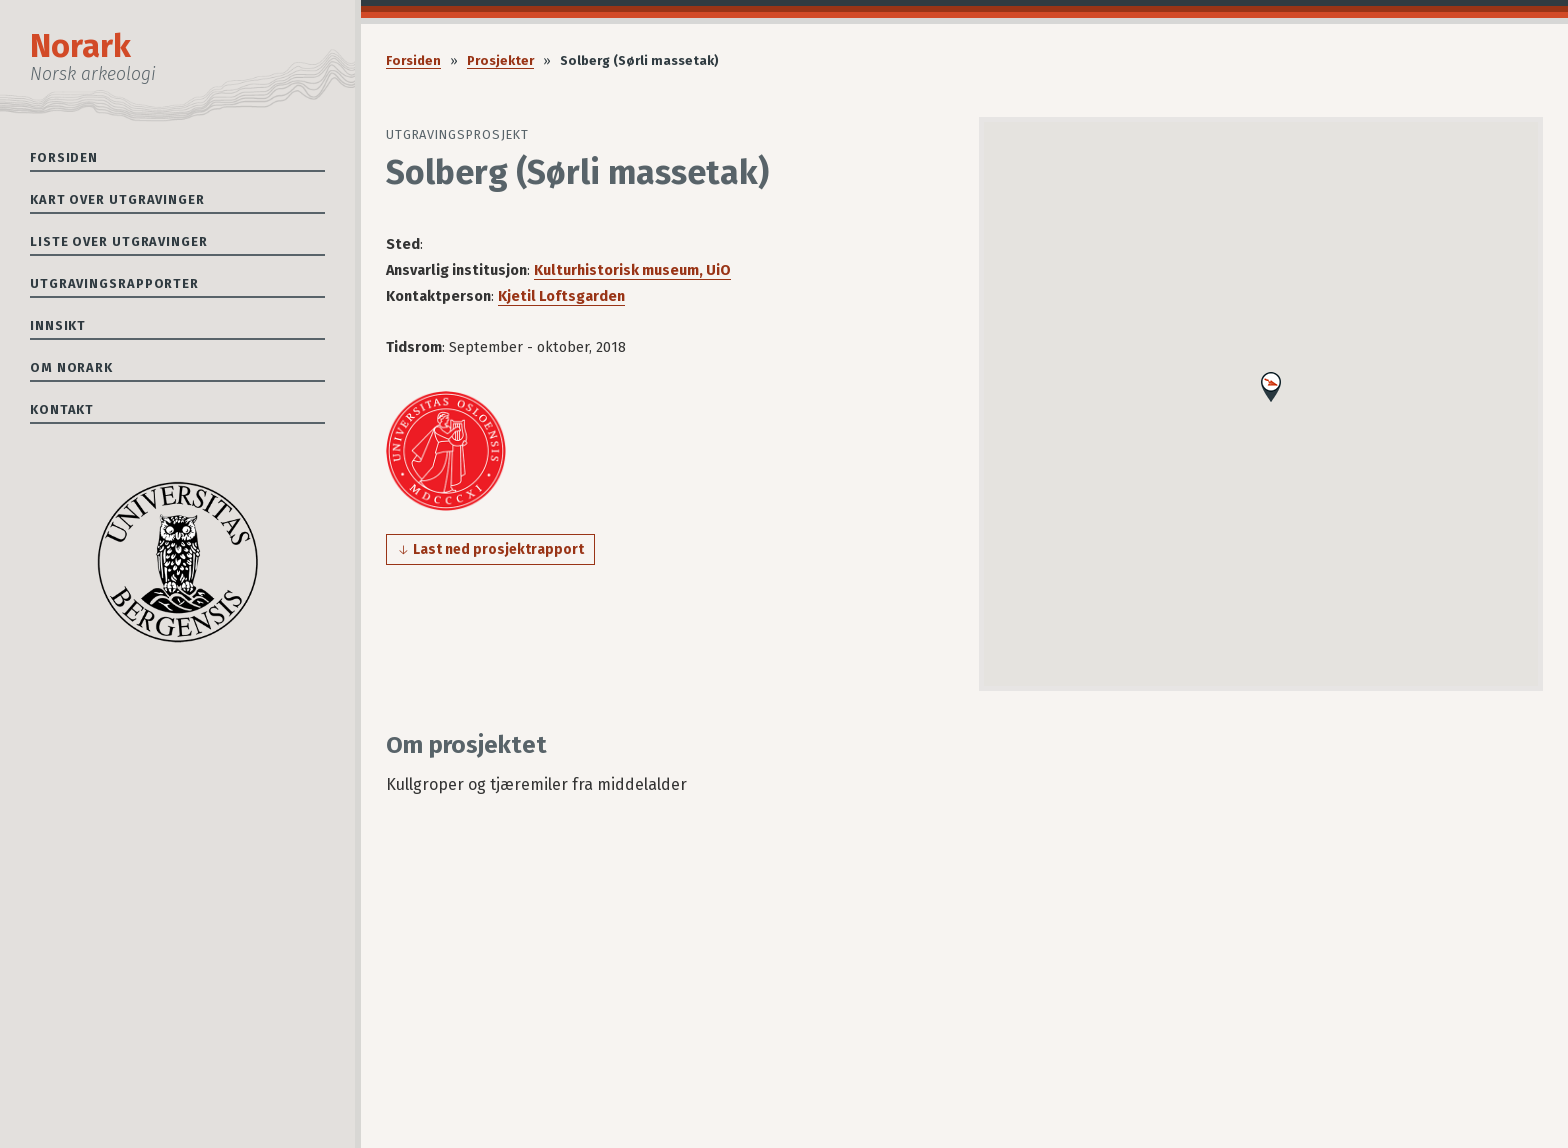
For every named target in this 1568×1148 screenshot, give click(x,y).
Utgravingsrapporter (114, 283)
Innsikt (58, 325)
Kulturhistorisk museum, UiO (632, 270)
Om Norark (71, 367)
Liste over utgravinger (119, 241)
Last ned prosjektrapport (498, 549)
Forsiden (64, 157)
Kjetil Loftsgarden (561, 296)
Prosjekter (500, 60)
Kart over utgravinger (117, 199)
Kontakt (62, 409)
